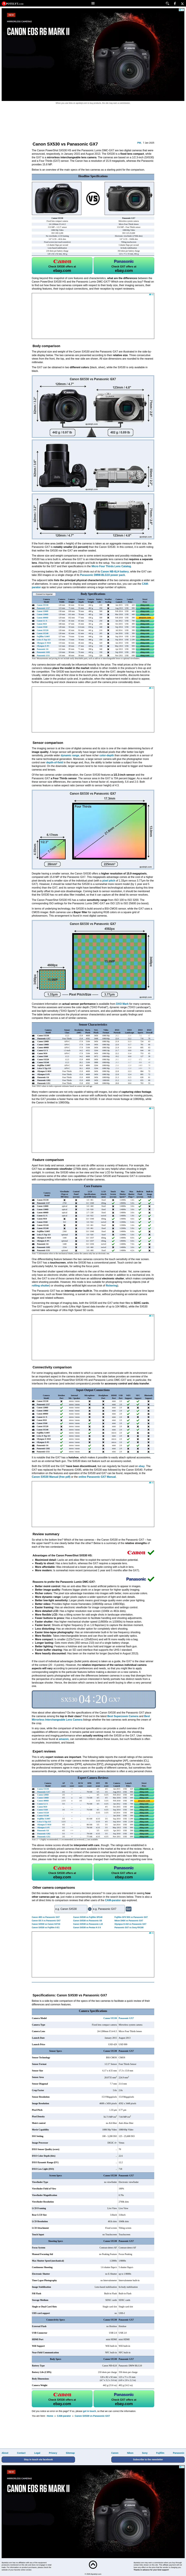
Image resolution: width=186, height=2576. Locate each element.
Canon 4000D (42, 618)
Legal (37, 2453)
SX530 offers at (62, 265)
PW (139, 142)
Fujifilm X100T (43, 636)
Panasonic (178, 2453)
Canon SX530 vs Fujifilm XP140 (87, 1917)
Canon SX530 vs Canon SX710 (46, 1924)
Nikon (130, 2453)
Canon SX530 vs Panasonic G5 (87, 1921)
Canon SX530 (42, 605)
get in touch (89, 2411)
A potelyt (13, 3)
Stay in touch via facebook (38, 2459)
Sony (145, 2453)
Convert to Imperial (44, 594)
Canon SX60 (42, 627)
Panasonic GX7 (43, 608)
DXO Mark (122, 1003)
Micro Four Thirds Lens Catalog (111, 566)
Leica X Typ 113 (43, 639)
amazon (64, 1739)
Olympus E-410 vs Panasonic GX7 (130, 1924)
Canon (115, 2453)
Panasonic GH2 (43, 652)
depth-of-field (54, 762)
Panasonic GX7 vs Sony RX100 (128, 1927)
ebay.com (144, 605)
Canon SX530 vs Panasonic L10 (88, 1924)
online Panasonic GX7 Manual (97, 1476)
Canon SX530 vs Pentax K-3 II (87, 1927)
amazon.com (145, 618)
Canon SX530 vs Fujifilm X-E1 (45, 1927)
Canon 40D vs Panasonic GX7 (46, 1917)
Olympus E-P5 (43, 646)
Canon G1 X (42, 621)
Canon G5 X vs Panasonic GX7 (46, 1921)
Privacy (53, 2453)
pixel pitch (108, 880)
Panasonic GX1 (43, 655)
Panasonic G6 (42, 649)
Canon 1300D (42, 614)
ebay (142, 1466)
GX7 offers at (123, 265)
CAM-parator (113, 1900)
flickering (111, 1285)
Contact (21, 2453)
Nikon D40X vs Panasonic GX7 (128, 1921)
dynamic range (70, 755)
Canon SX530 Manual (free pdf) (51, 1476)
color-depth (106, 755)
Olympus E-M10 (44, 643)
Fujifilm (160, 2453)
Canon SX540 (42, 633)
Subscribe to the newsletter (148, 2459)
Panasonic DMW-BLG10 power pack (102, 575)
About (5, 2453)
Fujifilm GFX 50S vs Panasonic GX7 (131, 1917)
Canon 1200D (42, 611)
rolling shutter (40, 1285)
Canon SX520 (42, 630)
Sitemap (70, 2453)
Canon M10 (42, 624)
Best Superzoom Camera (122, 1716)
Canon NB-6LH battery (115, 571)
